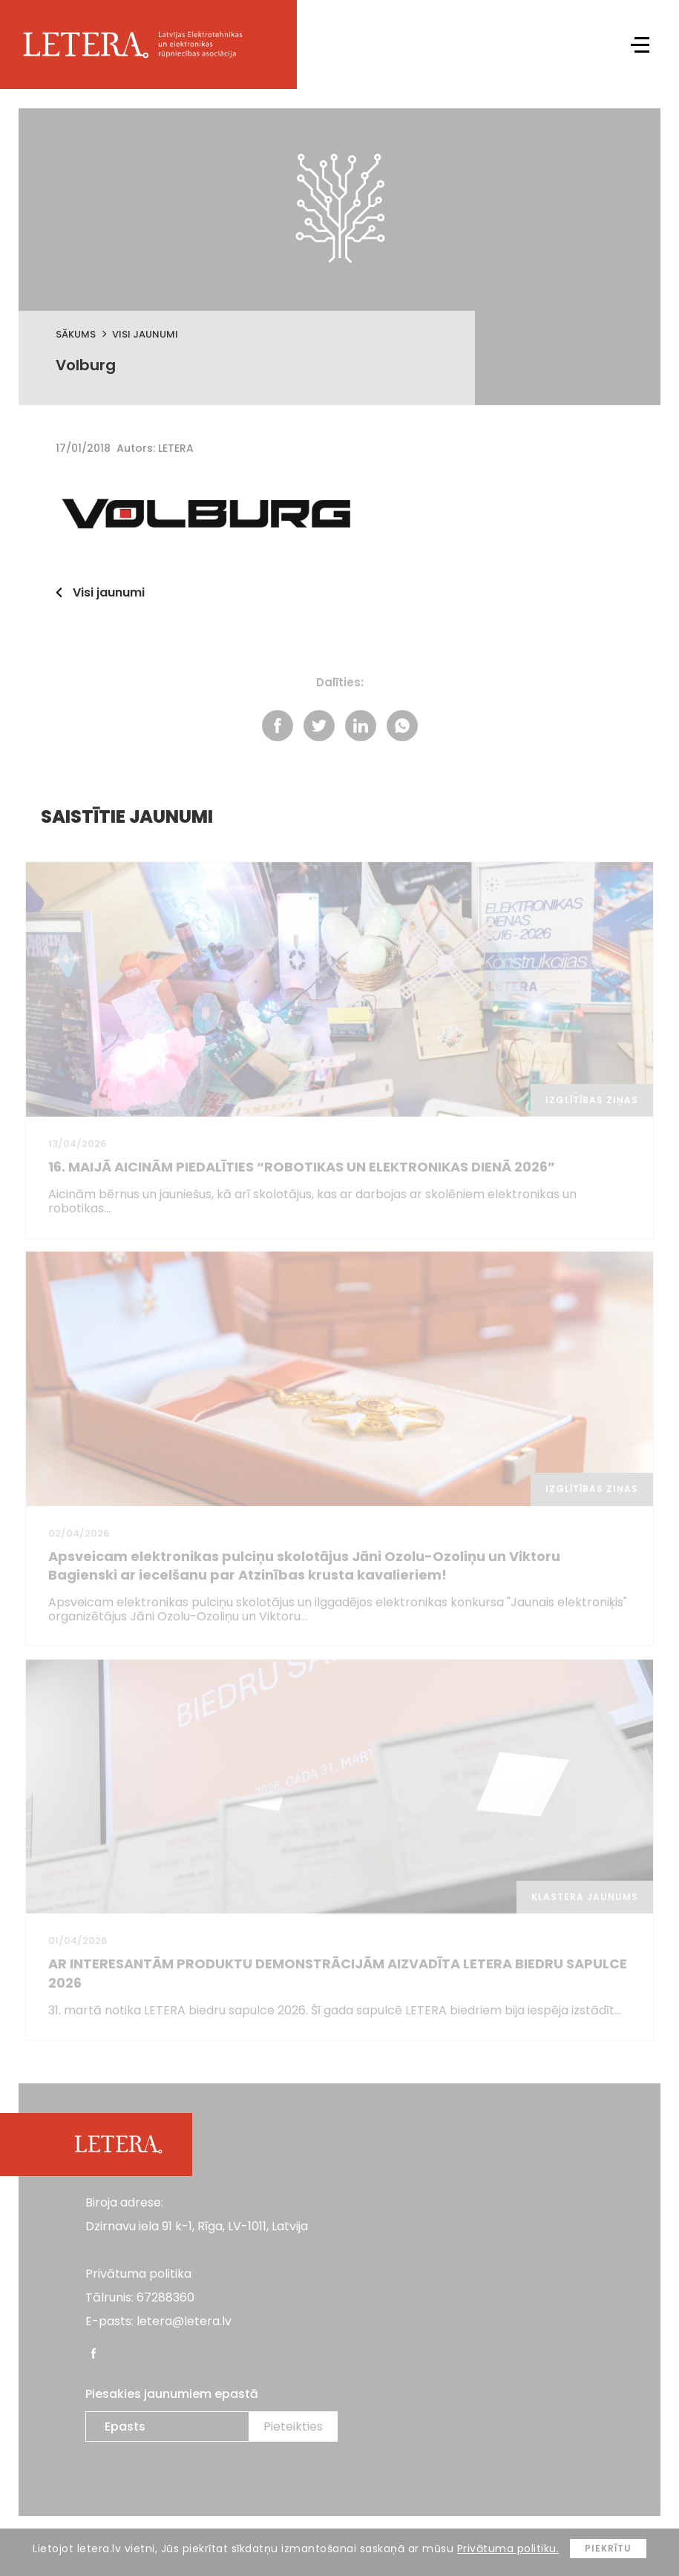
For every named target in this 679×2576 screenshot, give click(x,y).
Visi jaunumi (145, 334)
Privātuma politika (138, 2264)
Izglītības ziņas (591, 1096)
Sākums (76, 334)
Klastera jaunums (584, 1887)
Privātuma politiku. (508, 2548)
